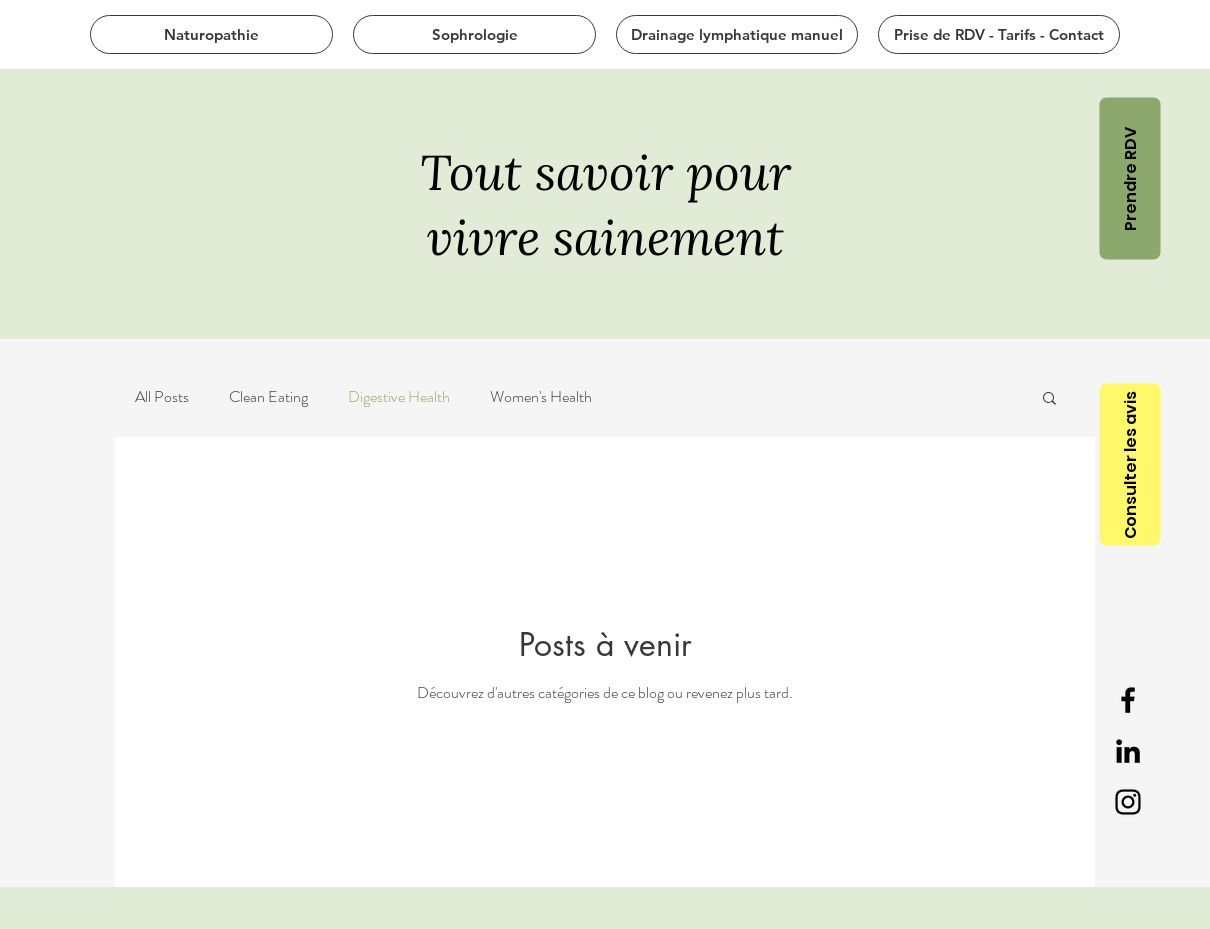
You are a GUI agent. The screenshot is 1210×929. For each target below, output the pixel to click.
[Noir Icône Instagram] (1128, 802)
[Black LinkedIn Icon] (1128, 751)
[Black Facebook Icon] (1128, 700)
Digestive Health (399, 397)
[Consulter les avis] (1129, 465)
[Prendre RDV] (1129, 178)
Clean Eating (268, 397)
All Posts (162, 397)
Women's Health (541, 397)
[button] (1049, 399)
